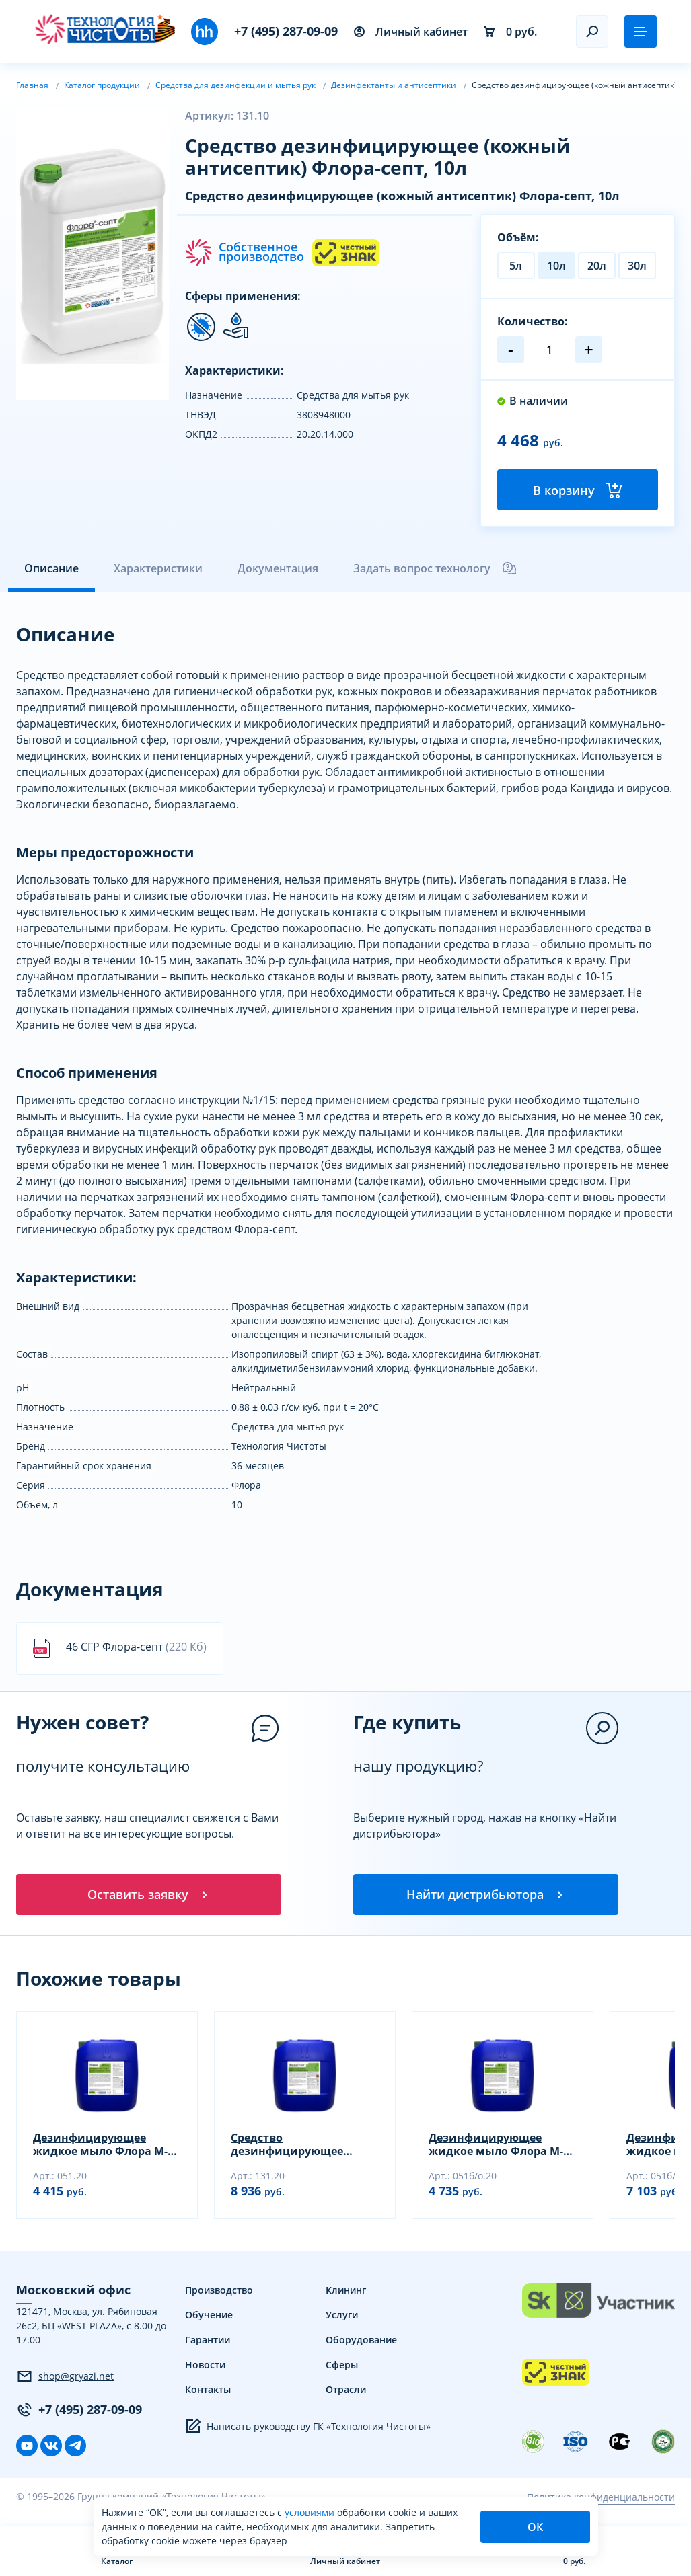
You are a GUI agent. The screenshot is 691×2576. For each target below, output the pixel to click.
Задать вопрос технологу (435, 570)
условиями (311, 2512)
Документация (278, 570)
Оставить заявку (148, 1897)
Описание (51, 570)
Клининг (346, 2294)
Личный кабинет (411, 31)
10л (556, 265)
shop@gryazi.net (65, 2380)
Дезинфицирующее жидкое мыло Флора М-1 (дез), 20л (103, 2148)
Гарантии (207, 2343)
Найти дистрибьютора (485, 1897)
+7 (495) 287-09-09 (286, 31)
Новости (205, 2368)
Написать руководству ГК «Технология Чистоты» (308, 2430)
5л (515, 265)
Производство (219, 2294)
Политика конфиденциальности (601, 2500)
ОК (535, 2527)
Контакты (208, 2393)
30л (637, 265)
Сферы (342, 2368)
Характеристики (158, 570)
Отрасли (346, 2393)
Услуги (342, 2318)
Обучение (209, 2318)
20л (596, 265)
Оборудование (361, 2343)
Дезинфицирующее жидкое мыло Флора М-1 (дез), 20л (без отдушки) (499, 2148)
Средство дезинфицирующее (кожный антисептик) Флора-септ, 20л (293, 2148)
